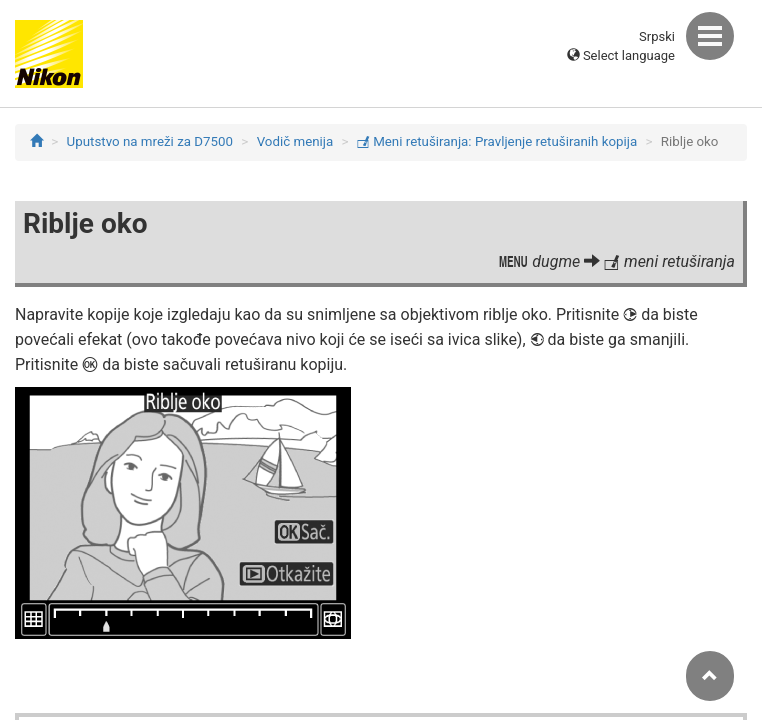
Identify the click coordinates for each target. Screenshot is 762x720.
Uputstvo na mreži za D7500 (150, 141)
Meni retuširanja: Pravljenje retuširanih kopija (497, 141)
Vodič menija (295, 141)
